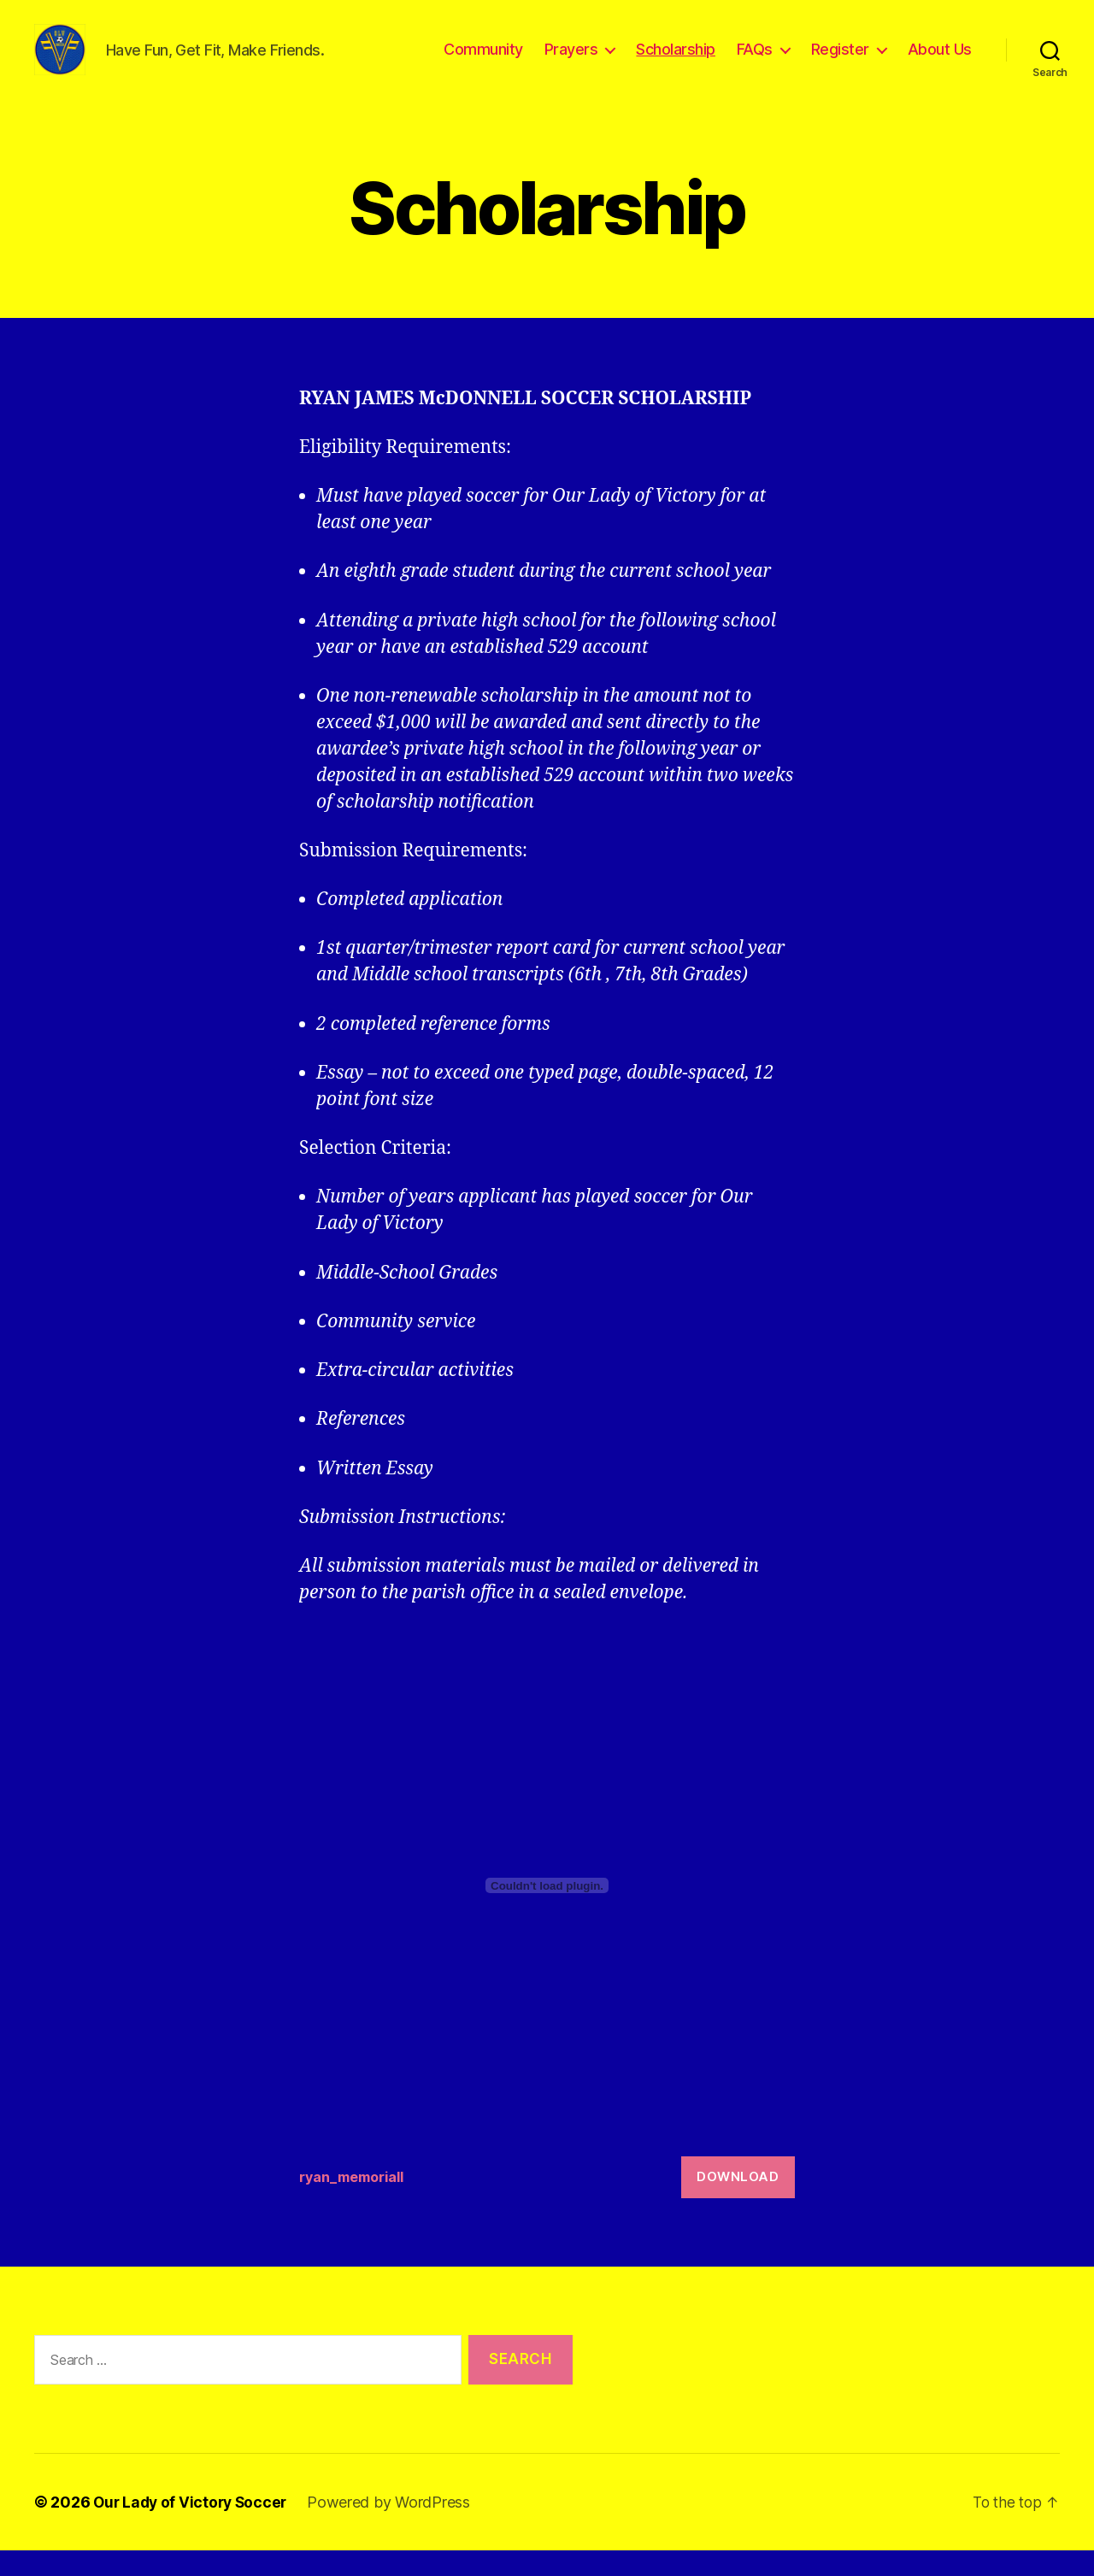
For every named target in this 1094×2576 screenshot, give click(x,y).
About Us (940, 62)
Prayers (571, 62)
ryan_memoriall (355, 2202)
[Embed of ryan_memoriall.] (547, 1911)
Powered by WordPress (395, 2528)
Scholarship (675, 62)
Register (840, 62)
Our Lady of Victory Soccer (193, 2528)
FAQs (755, 62)
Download (738, 2202)
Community (483, 62)
